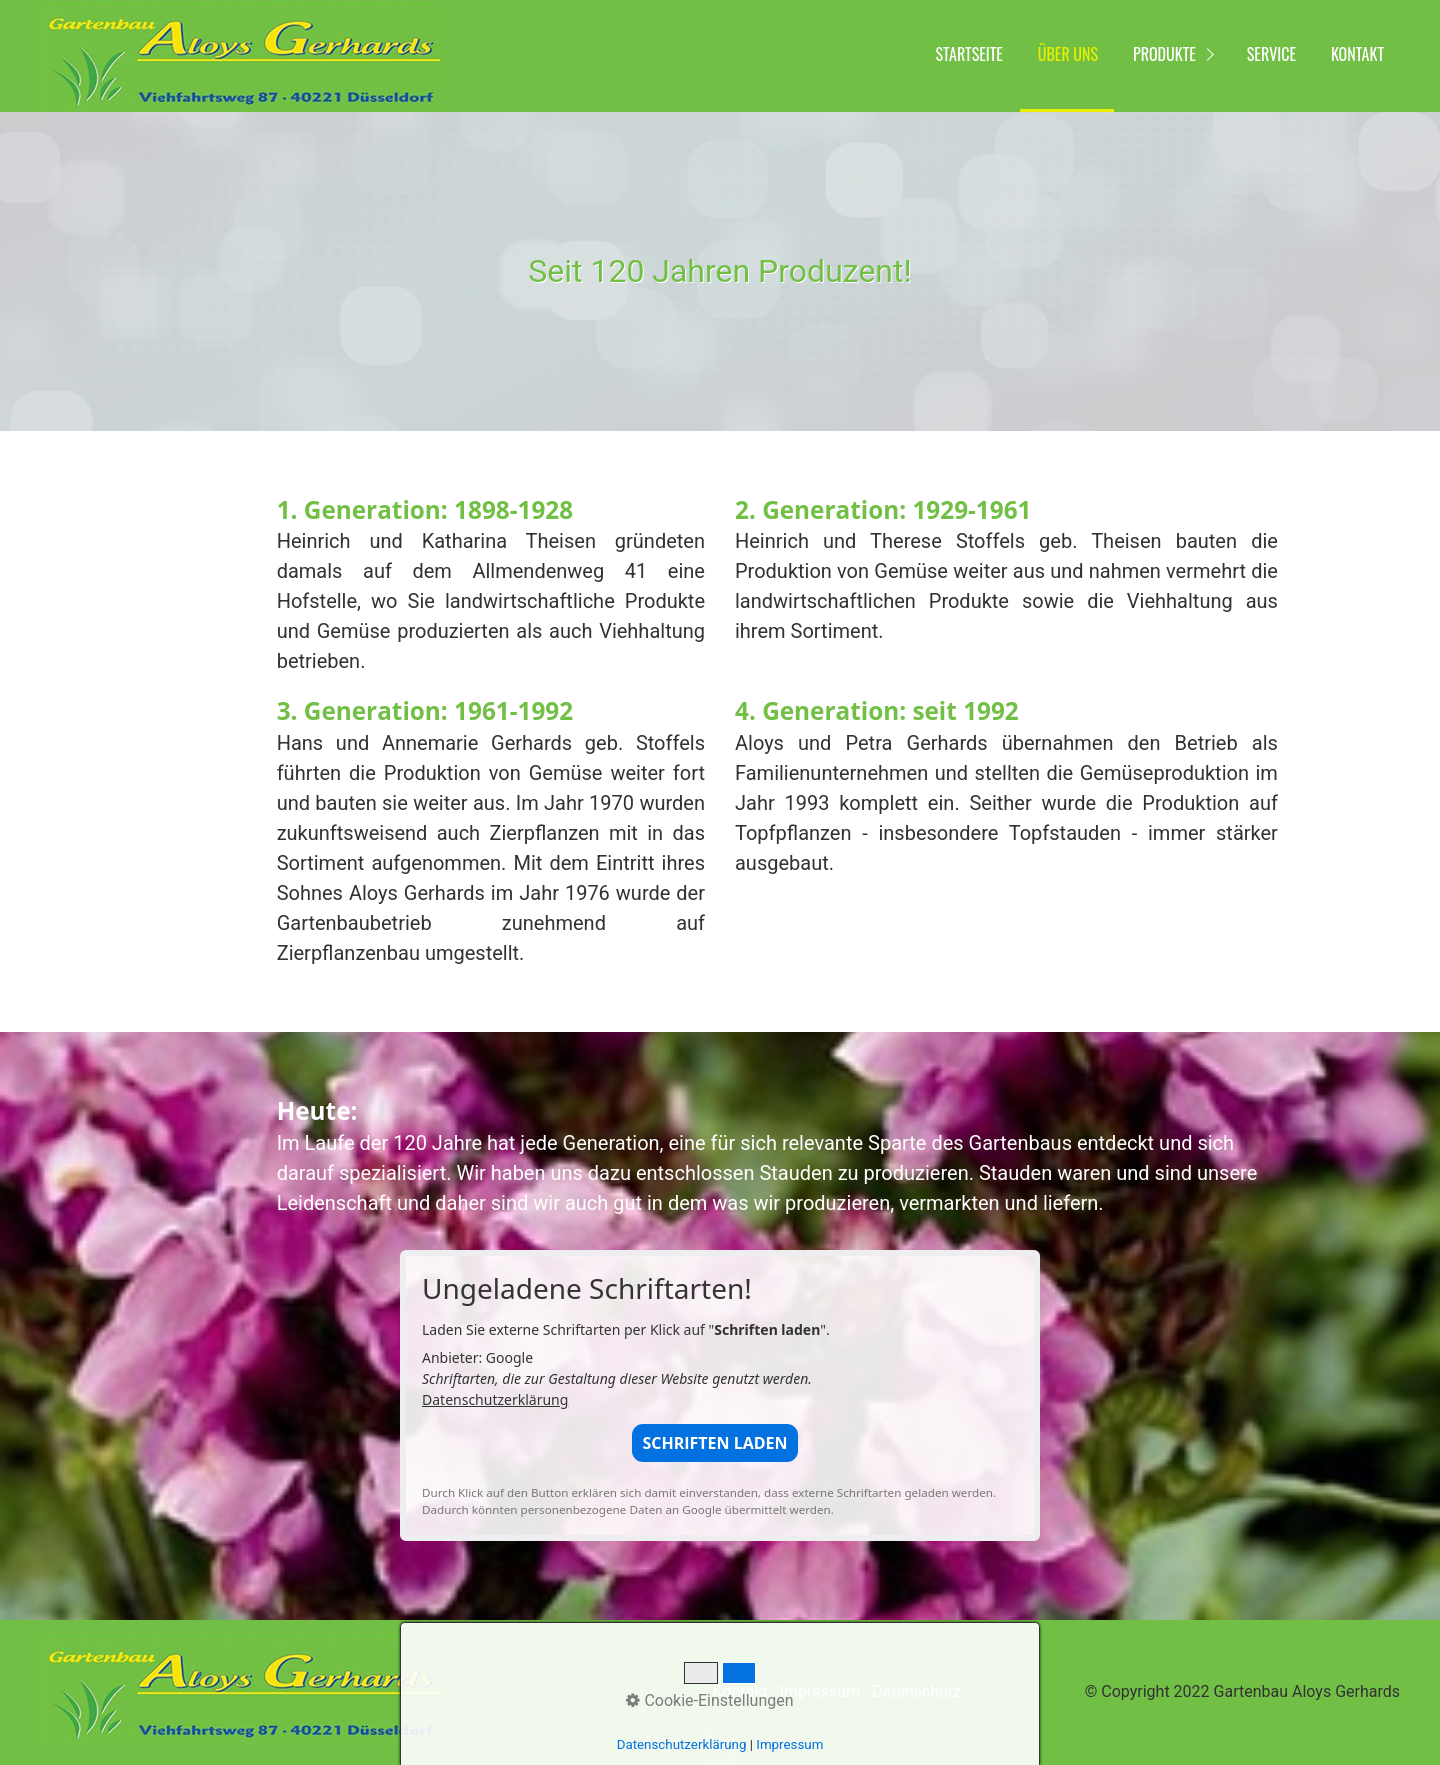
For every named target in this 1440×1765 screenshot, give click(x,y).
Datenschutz (916, 1691)
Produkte (1164, 54)
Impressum (820, 1691)
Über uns (1068, 54)
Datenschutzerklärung (495, 1399)
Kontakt (1357, 54)
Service (1271, 54)
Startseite (969, 54)
